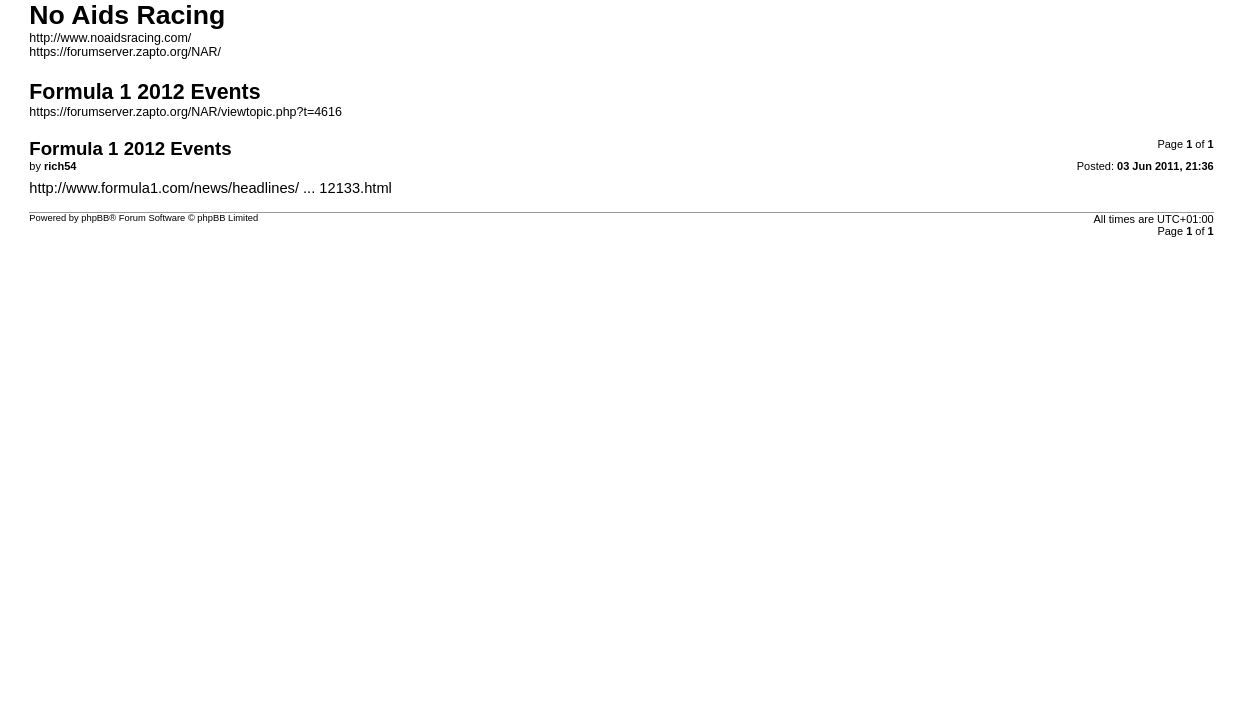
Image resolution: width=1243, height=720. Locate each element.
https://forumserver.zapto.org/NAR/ (125, 52)
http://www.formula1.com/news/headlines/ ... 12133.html (210, 188)
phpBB (95, 218)
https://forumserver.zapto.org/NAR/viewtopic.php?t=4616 (185, 112)
